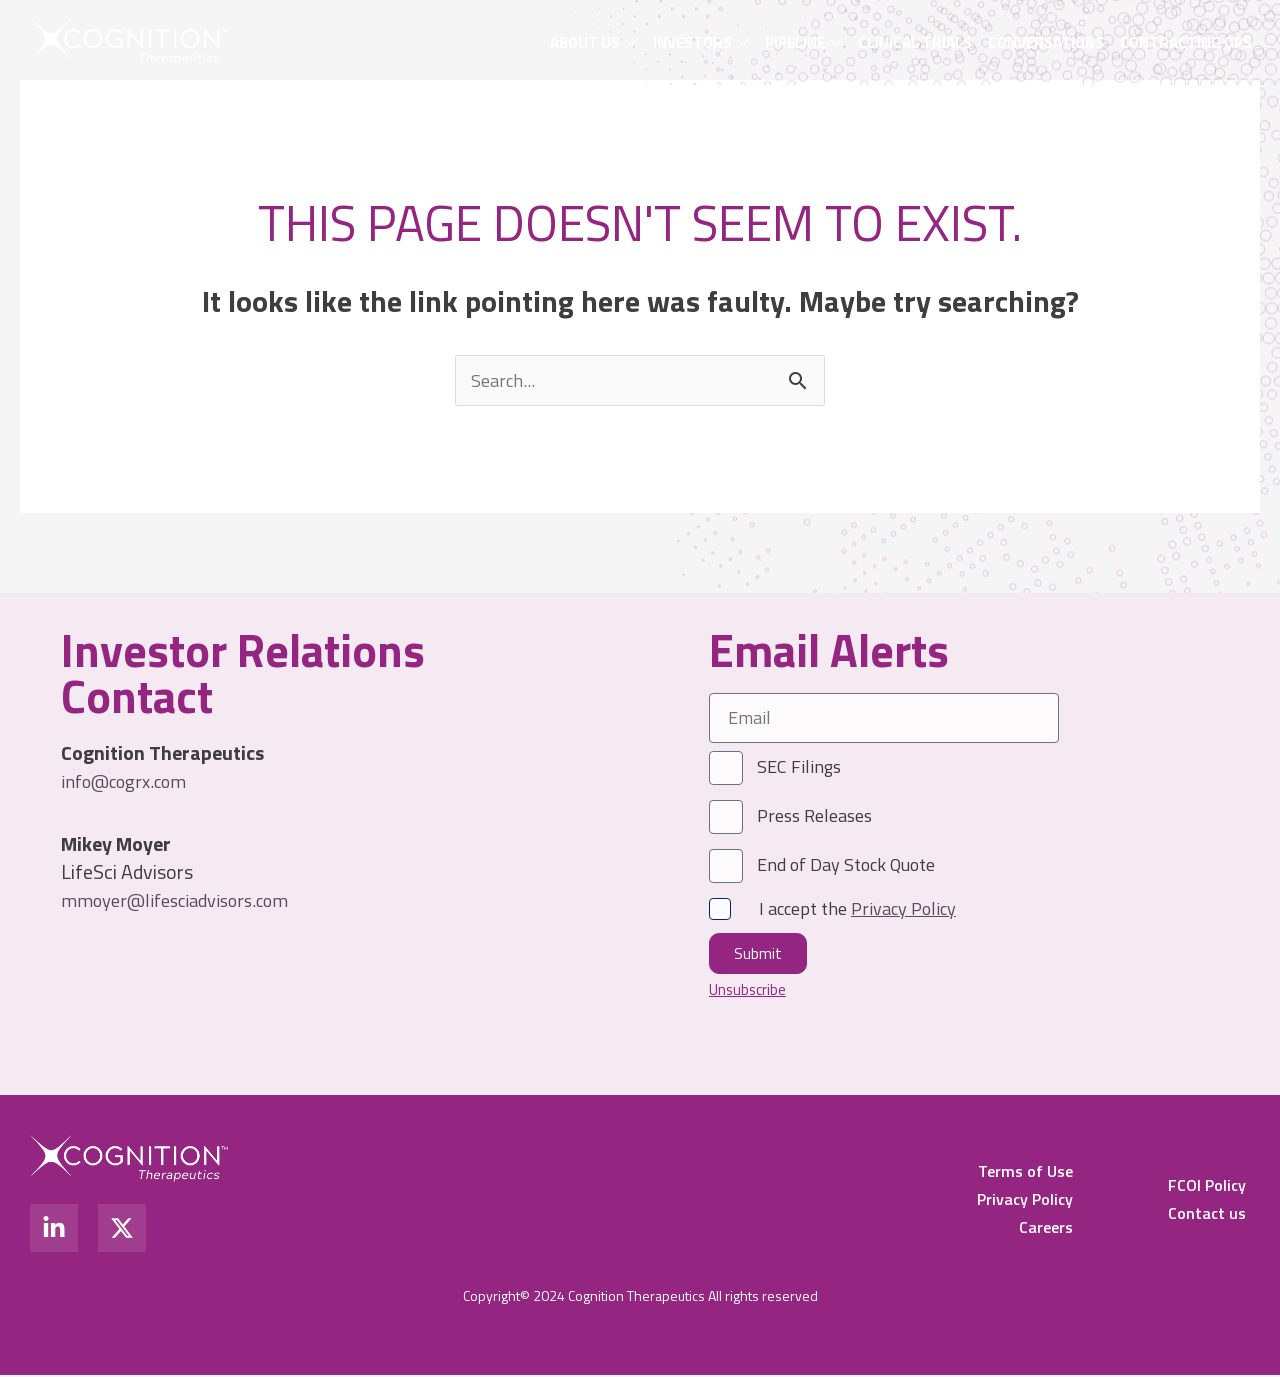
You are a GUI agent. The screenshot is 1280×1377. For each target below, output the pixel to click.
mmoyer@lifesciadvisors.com (185, 901)
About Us (585, 42)
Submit (758, 955)
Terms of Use (1025, 1173)
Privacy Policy (1025, 1201)
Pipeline (795, 42)
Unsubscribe (749, 991)
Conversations (1046, 42)
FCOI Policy (1207, 1187)
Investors (692, 42)
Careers (1046, 1229)
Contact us (1207, 1215)
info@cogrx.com (130, 782)
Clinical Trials (915, 42)
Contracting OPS (1186, 42)
